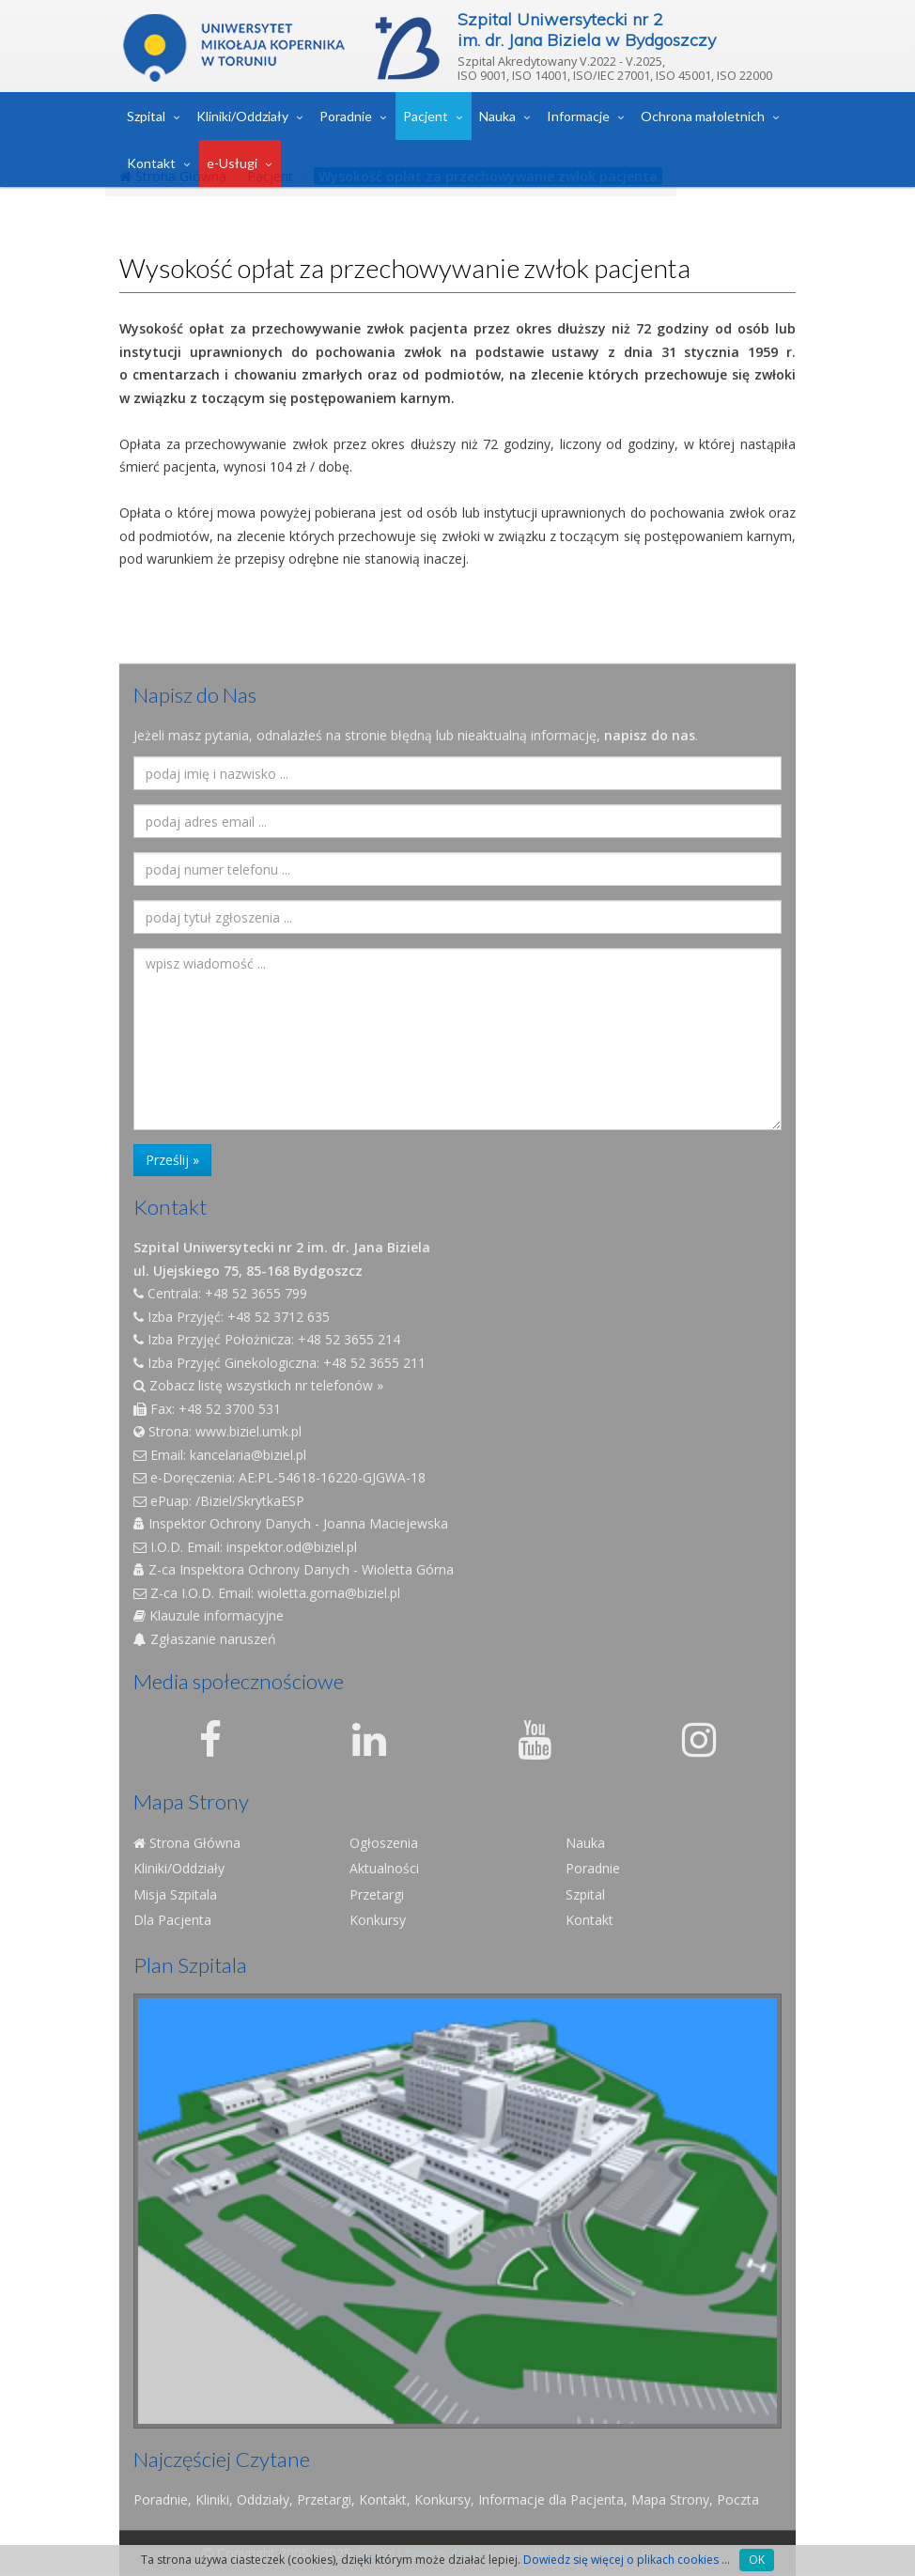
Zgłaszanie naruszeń (204, 1639)
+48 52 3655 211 (374, 1363)
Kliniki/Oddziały (242, 116)
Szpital (146, 116)
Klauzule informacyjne (208, 1615)
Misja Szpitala (175, 1894)
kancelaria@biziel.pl (248, 1455)
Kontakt (151, 163)
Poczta (738, 2499)
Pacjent (425, 116)
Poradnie (345, 116)
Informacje (578, 116)
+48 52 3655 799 (256, 1293)
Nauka (497, 116)
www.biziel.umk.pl (248, 1431)
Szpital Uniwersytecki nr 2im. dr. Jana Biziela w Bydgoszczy (587, 29)
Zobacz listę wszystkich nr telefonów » (258, 1385)
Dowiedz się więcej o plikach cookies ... (626, 2560)
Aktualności (384, 1868)
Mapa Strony (670, 2499)
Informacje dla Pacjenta (551, 2499)
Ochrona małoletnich (703, 116)
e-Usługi (232, 163)
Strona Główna (186, 1843)
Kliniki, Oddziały (242, 2499)
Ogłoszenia (383, 1843)
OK (757, 2560)
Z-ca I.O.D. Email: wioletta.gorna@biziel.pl (266, 1593)
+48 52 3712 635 (278, 1317)
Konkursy (377, 1920)
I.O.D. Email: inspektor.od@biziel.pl (245, 1547)
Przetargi (376, 1894)
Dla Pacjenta (172, 1920)
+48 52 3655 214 (349, 1339)
